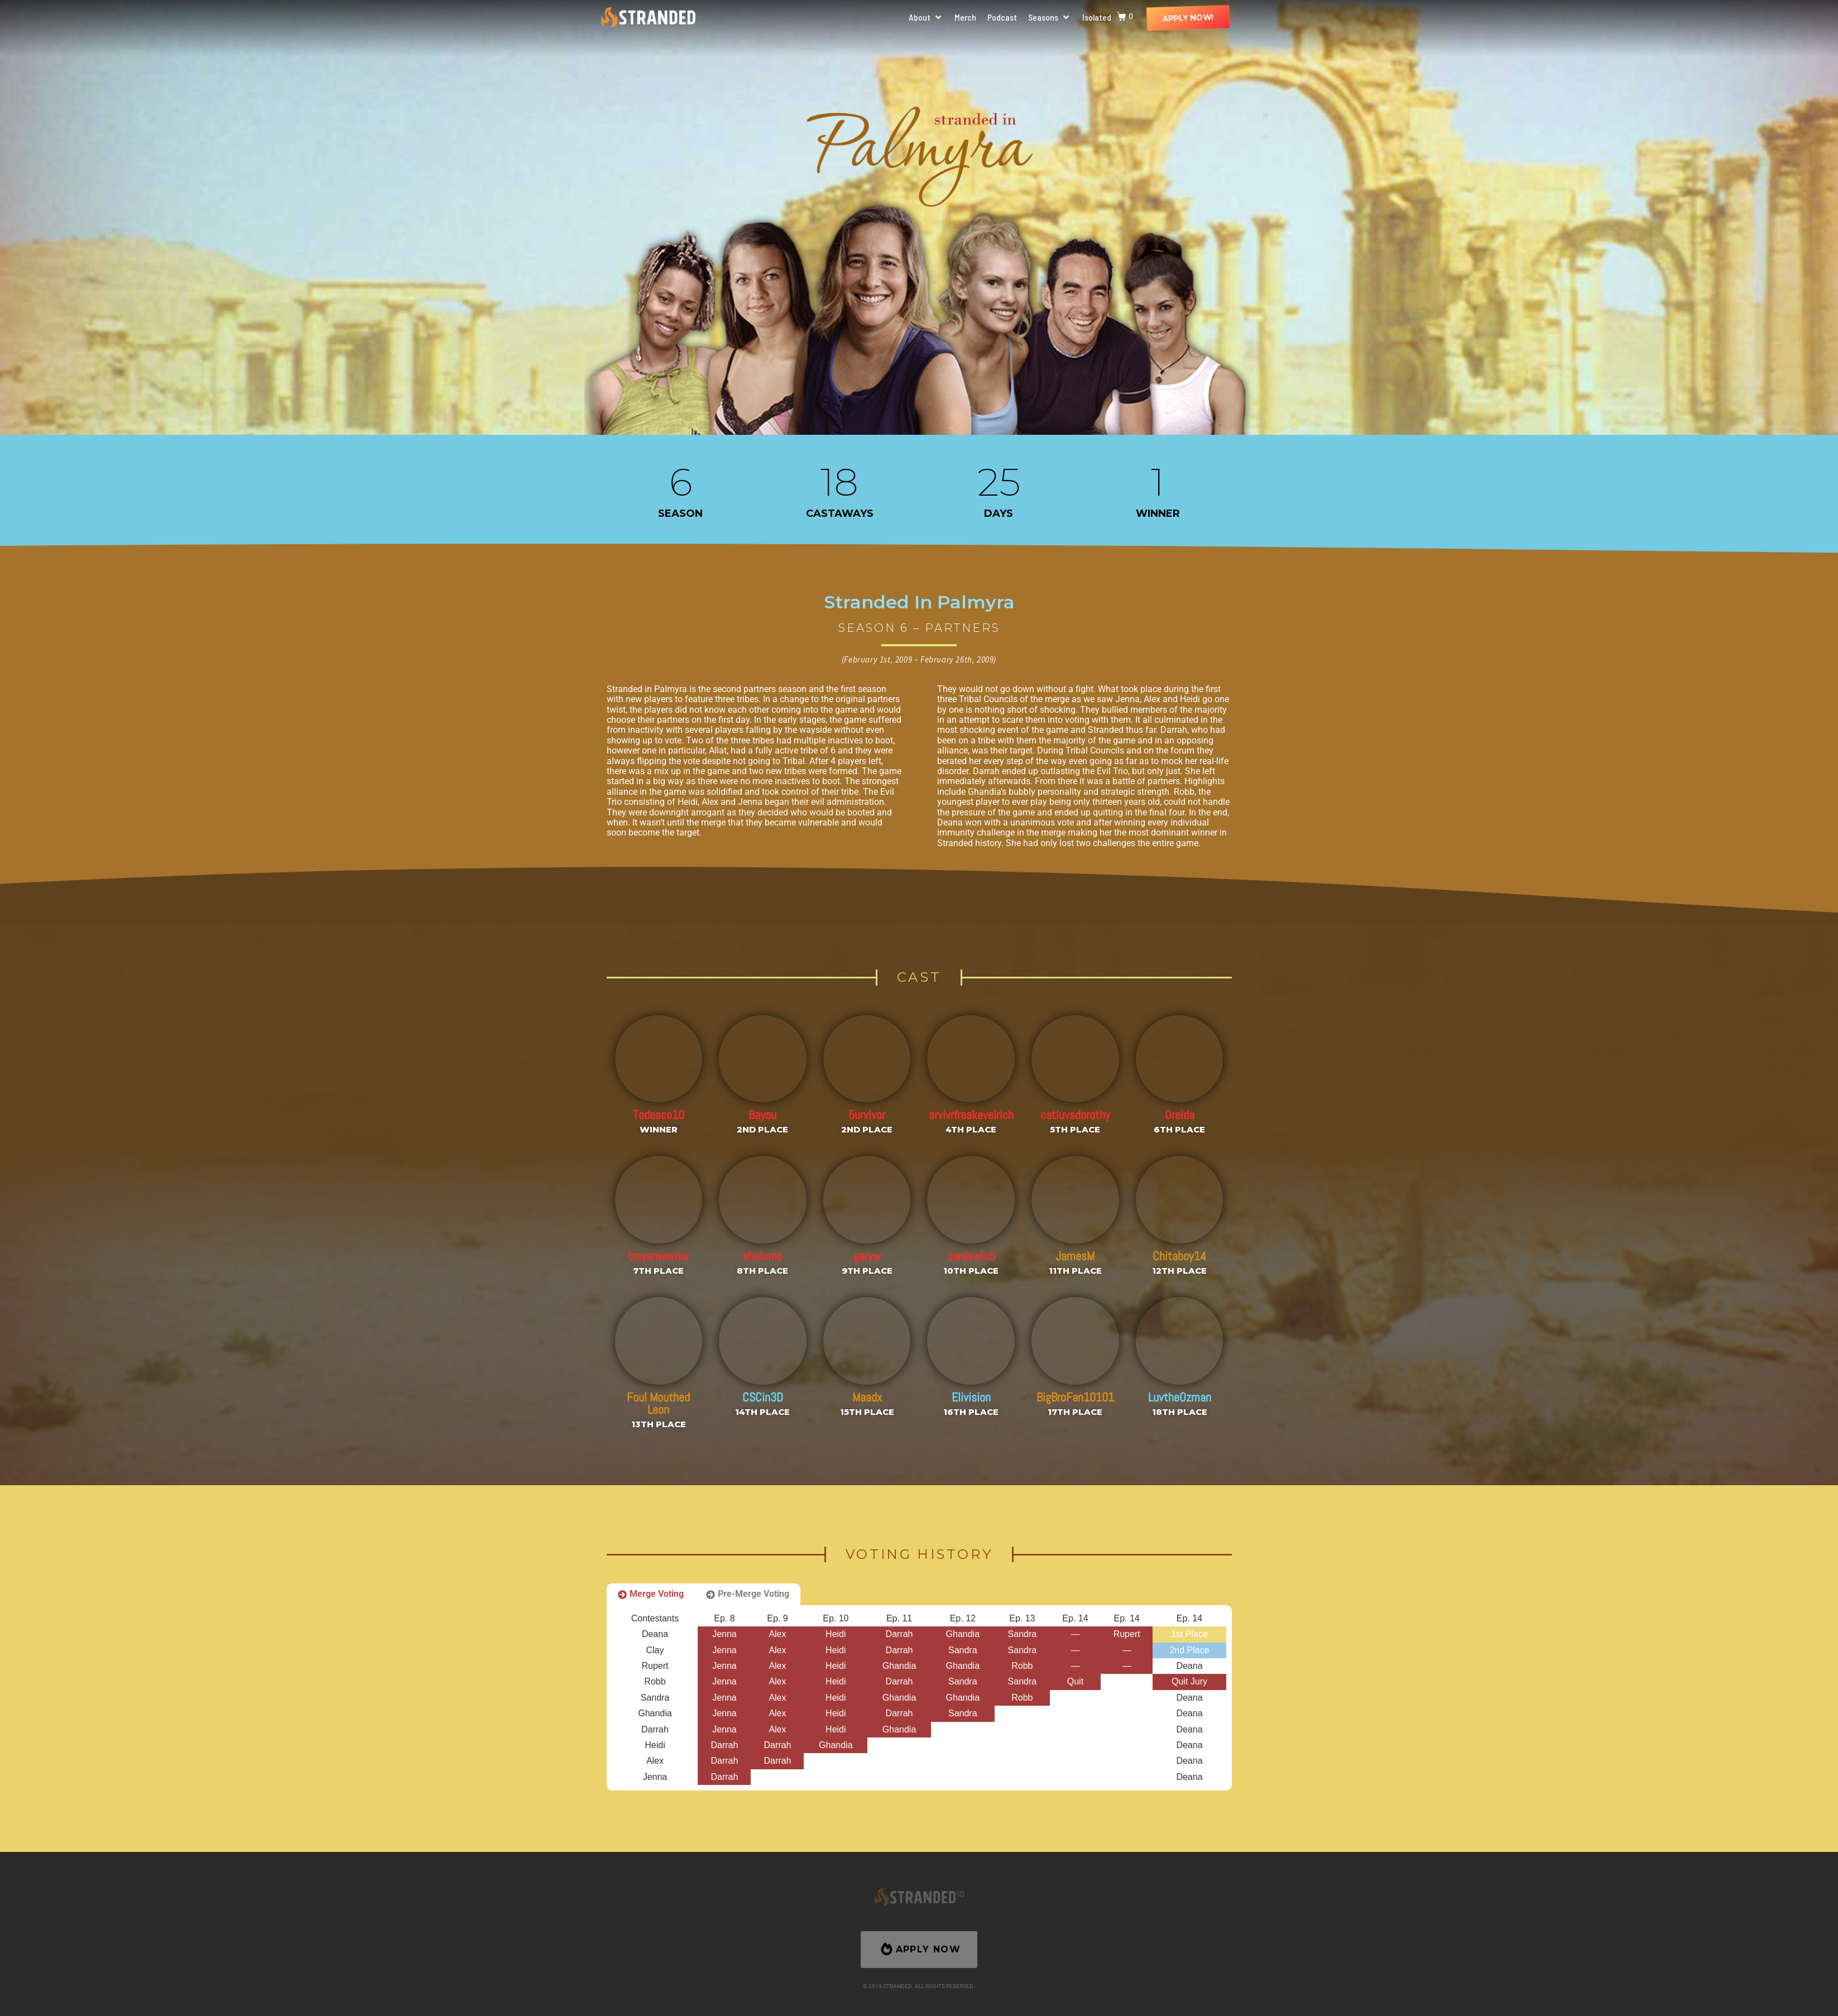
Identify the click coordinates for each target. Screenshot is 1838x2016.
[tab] (651, 1594)
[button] (926, 17)
